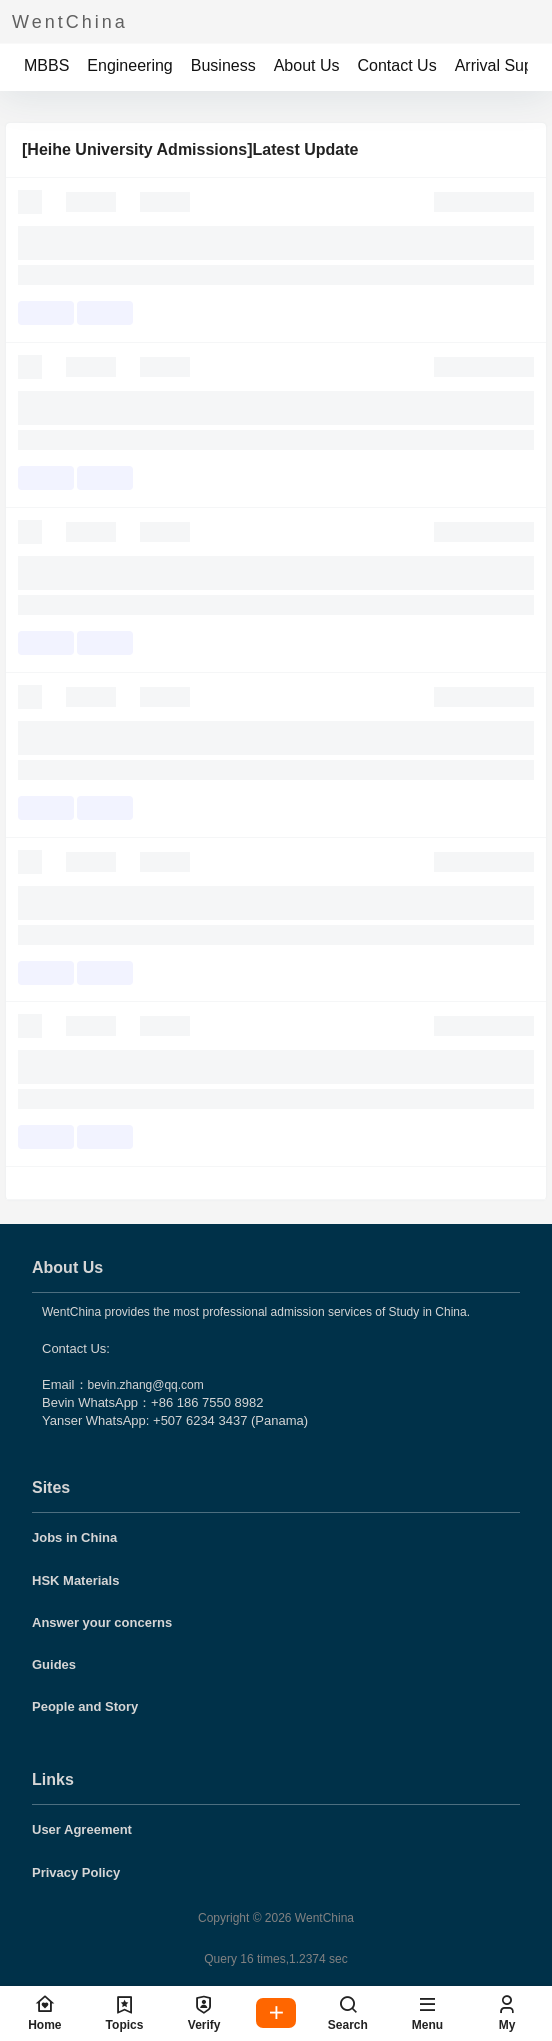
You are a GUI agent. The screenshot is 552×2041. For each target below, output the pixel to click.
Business (223, 65)
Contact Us (396, 65)
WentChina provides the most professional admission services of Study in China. (256, 1312)
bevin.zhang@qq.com (146, 1385)
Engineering (129, 65)
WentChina (323, 1918)
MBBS (46, 65)
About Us (307, 65)
